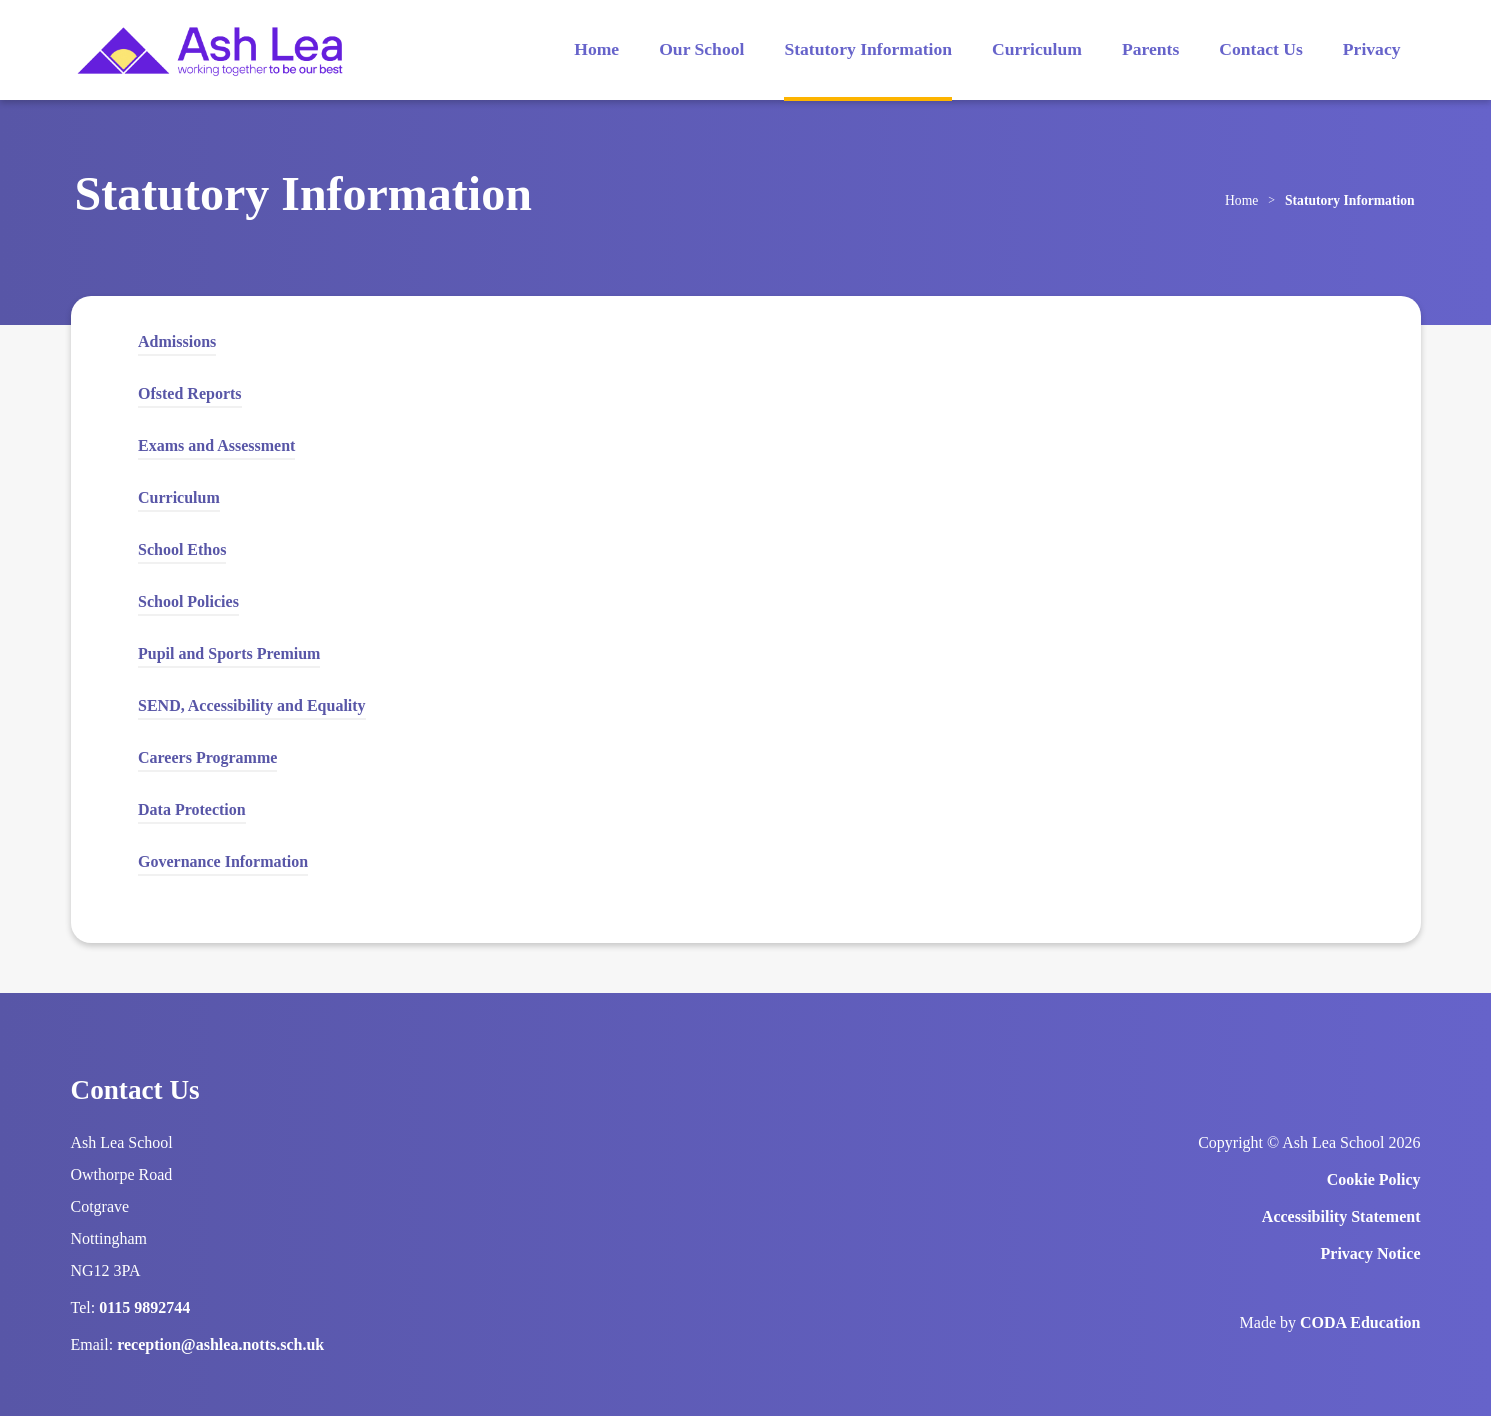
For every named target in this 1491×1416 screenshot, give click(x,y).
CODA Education (1360, 1322)
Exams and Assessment (216, 445)
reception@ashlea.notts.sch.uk (220, 1344)
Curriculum (1037, 49)
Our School (701, 49)
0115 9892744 (144, 1307)
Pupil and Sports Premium (229, 653)
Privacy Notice (1371, 1253)
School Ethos (182, 549)
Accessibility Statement (1341, 1216)
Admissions (177, 341)
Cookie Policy (1374, 1179)
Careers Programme (207, 757)
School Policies (188, 601)
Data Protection (192, 812)
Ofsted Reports (190, 393)
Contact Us (1261, 49)
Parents (1150, 49)
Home (596, 49)
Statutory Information (868, 49)
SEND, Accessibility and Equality (252, 705)
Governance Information (223, 861)
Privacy (1372, 49)
